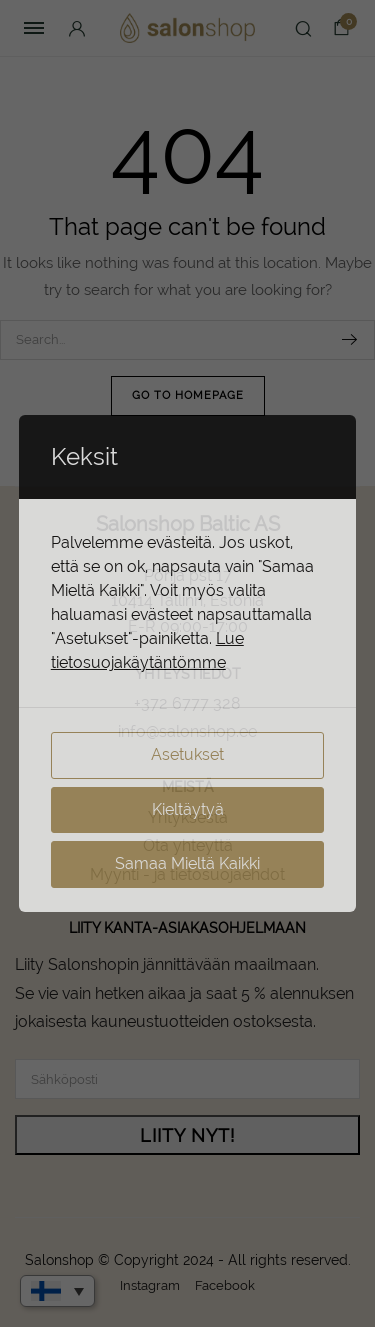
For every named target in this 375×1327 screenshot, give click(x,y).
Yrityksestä (188, 817)
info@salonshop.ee (187, 731)
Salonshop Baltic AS (188, 524)
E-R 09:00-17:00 (188, 626)
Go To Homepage (188, 395)
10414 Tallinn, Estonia (187, 600)
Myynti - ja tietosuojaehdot (187, 874)
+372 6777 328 (187, 703)
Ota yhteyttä (188, 845)
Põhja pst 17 (188, 575)
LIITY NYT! (187, 1135)
